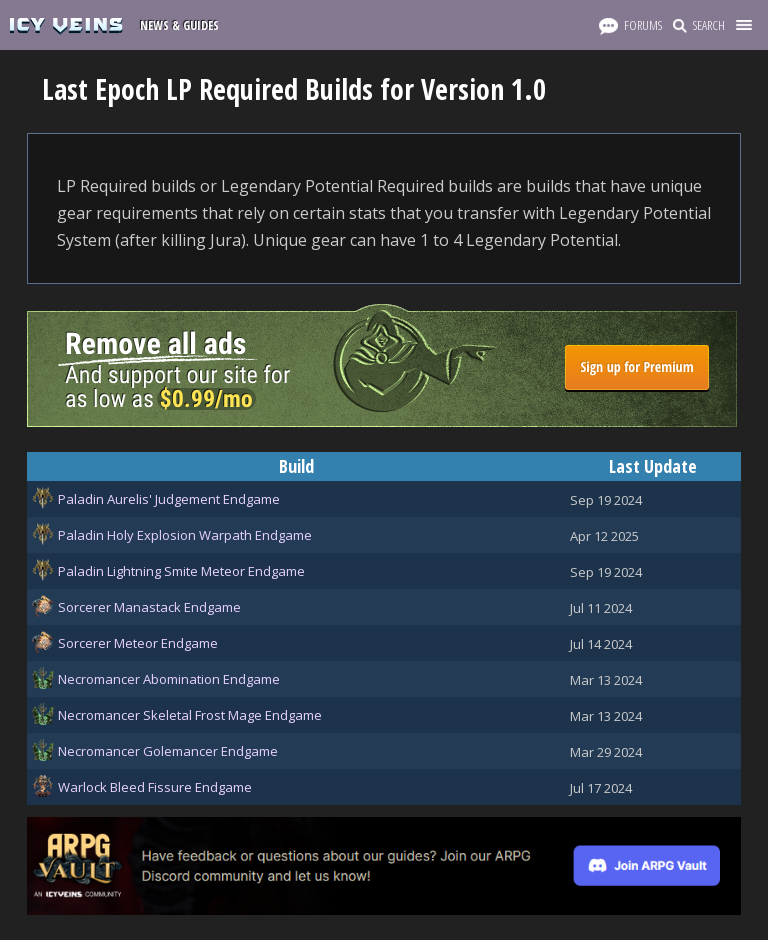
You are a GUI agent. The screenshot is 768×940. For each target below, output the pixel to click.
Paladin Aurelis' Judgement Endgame (169, 499)
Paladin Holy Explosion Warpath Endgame (185, 535)
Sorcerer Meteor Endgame (138, 643)
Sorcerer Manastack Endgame (149, 607)
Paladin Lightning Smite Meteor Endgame (181, 571)
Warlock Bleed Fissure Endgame (155, 787)
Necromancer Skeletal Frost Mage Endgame (190, 715)
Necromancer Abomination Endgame (169, 679)
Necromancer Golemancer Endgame (168, 751)
